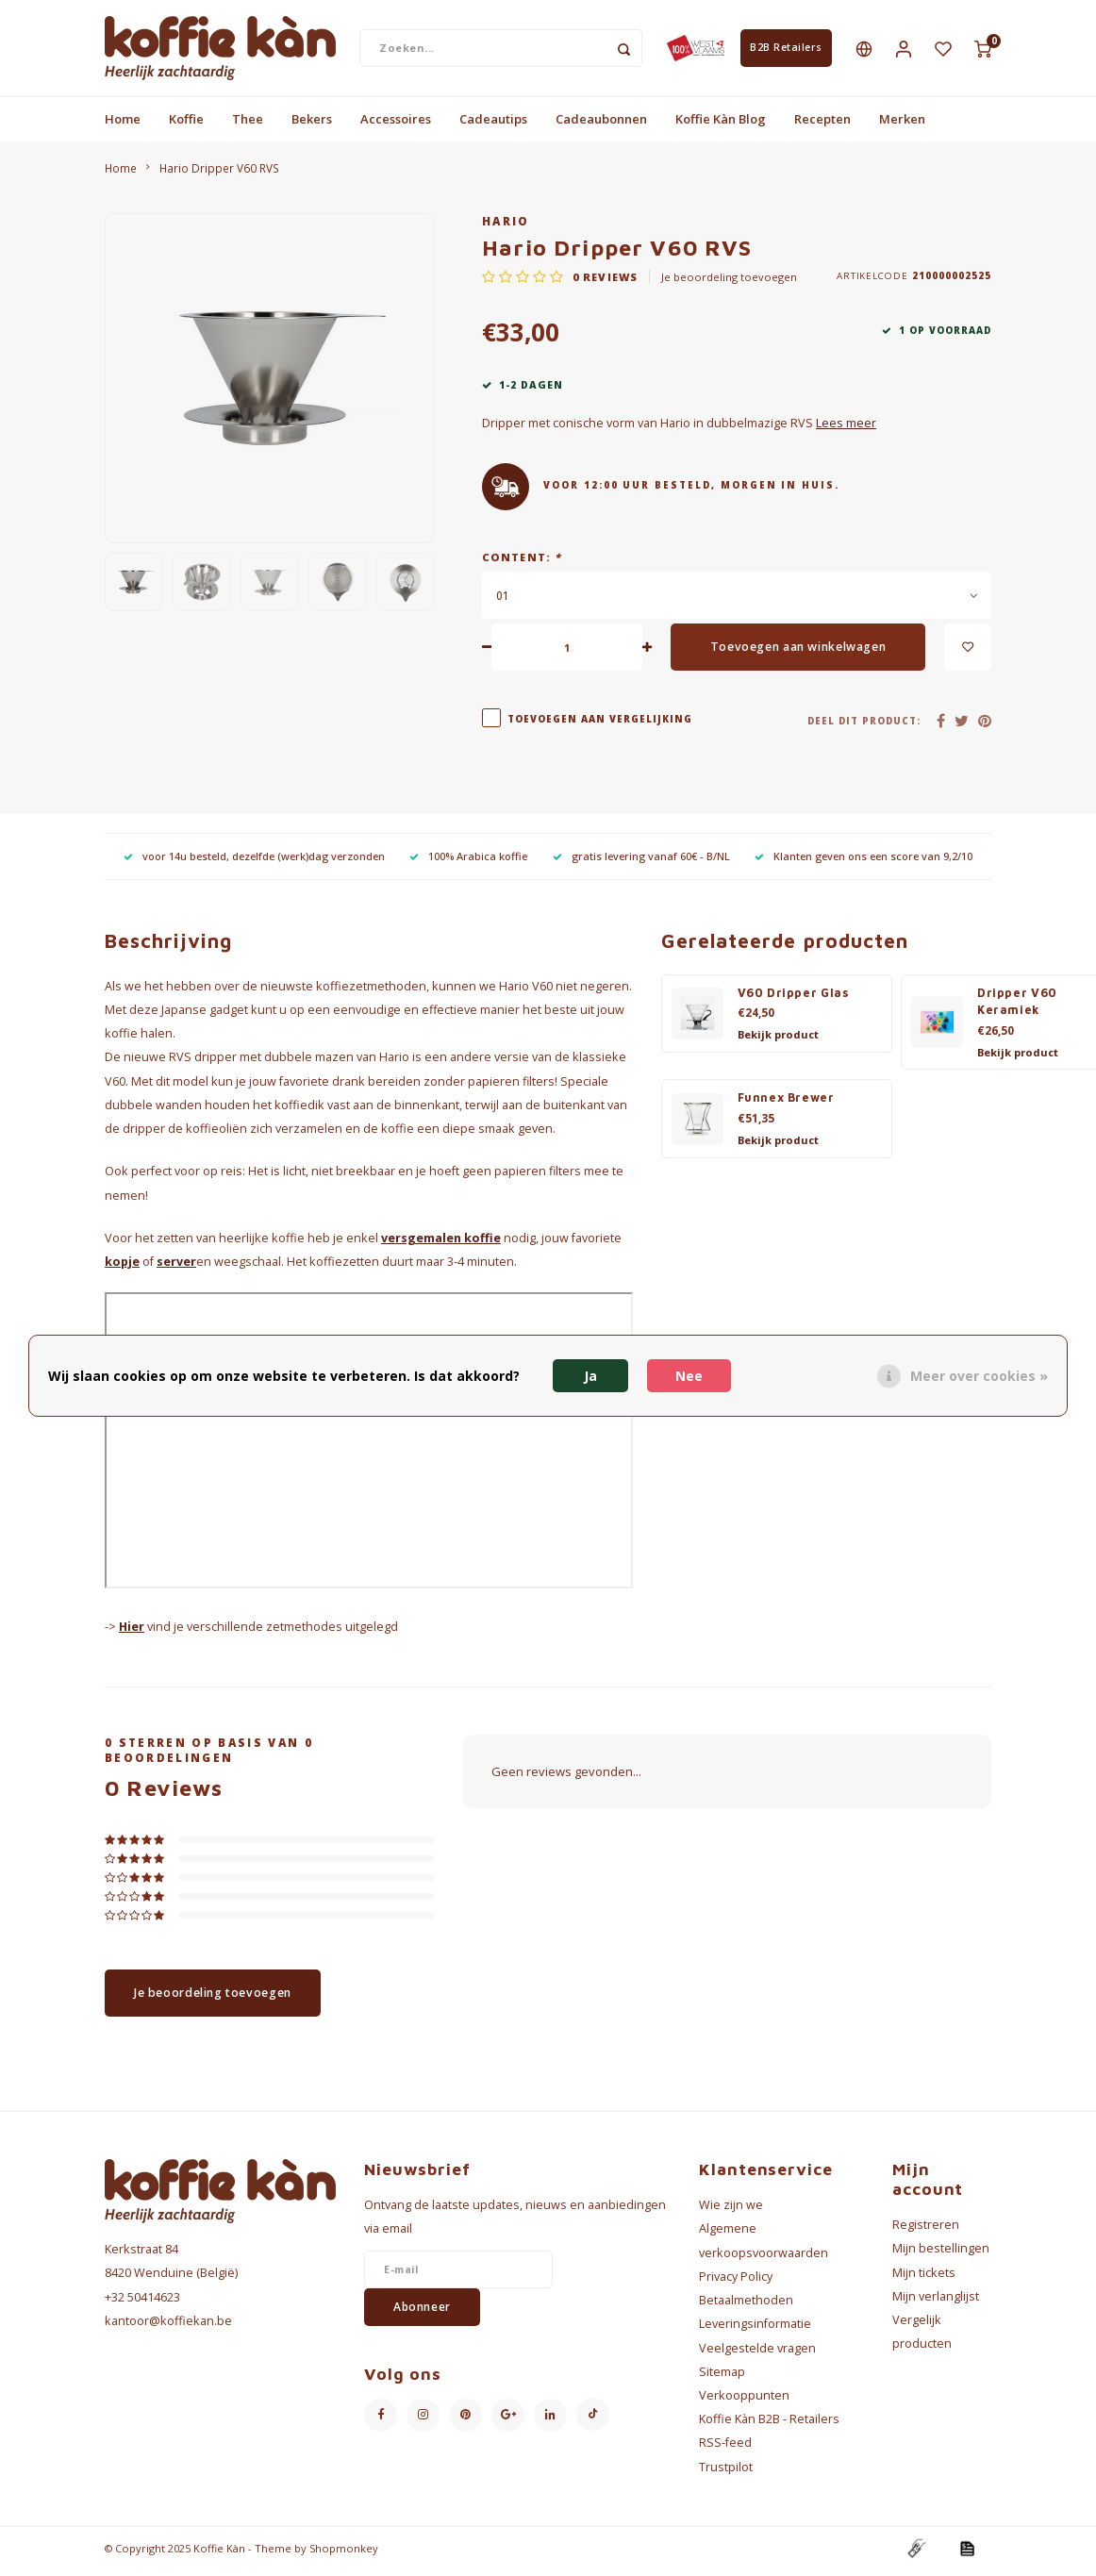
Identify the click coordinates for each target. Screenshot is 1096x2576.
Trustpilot (726, 2473)
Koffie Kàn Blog (720, 124)
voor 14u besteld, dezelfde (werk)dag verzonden (254, 863)
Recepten (822, 124)
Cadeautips (493, 124)
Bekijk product (778, 1041)
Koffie (186, 124)
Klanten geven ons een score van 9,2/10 (863, 863)
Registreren (925, 2231)
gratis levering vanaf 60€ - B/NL (641, 863)
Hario (506, 227)
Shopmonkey (343, 2554)
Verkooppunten (744, 2401)
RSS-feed (725, 2449)
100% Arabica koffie (468, 863)
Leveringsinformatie (755, 2330)
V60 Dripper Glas (794, 998)
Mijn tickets (923, 2278)
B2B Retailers (786, 51)
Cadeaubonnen (601, 124)
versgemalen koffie (441, 1244)
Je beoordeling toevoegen (729, 282)
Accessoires (395, 124)
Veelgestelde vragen (757, 2354)
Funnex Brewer (786, 1104)
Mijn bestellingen (940, 2255)
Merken (902, 124)
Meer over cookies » (979, 1376)
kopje (122, 1267)
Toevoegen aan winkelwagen (798, 653)
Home (123, 124)
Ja (590, 1376)
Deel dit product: (864, 727)
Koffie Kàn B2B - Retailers (769, 2426)
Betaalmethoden (746, 2307)
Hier (131, 1633)
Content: (521, 564)
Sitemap (722, 2377)
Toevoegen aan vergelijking (599, 725)
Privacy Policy (735, 2282)
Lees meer (846, 430)
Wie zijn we (731, 2211)
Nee (689, 1376)
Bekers (311, 124)
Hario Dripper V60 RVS (219, 173)
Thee (247, 124)
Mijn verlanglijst (935, 2302)
